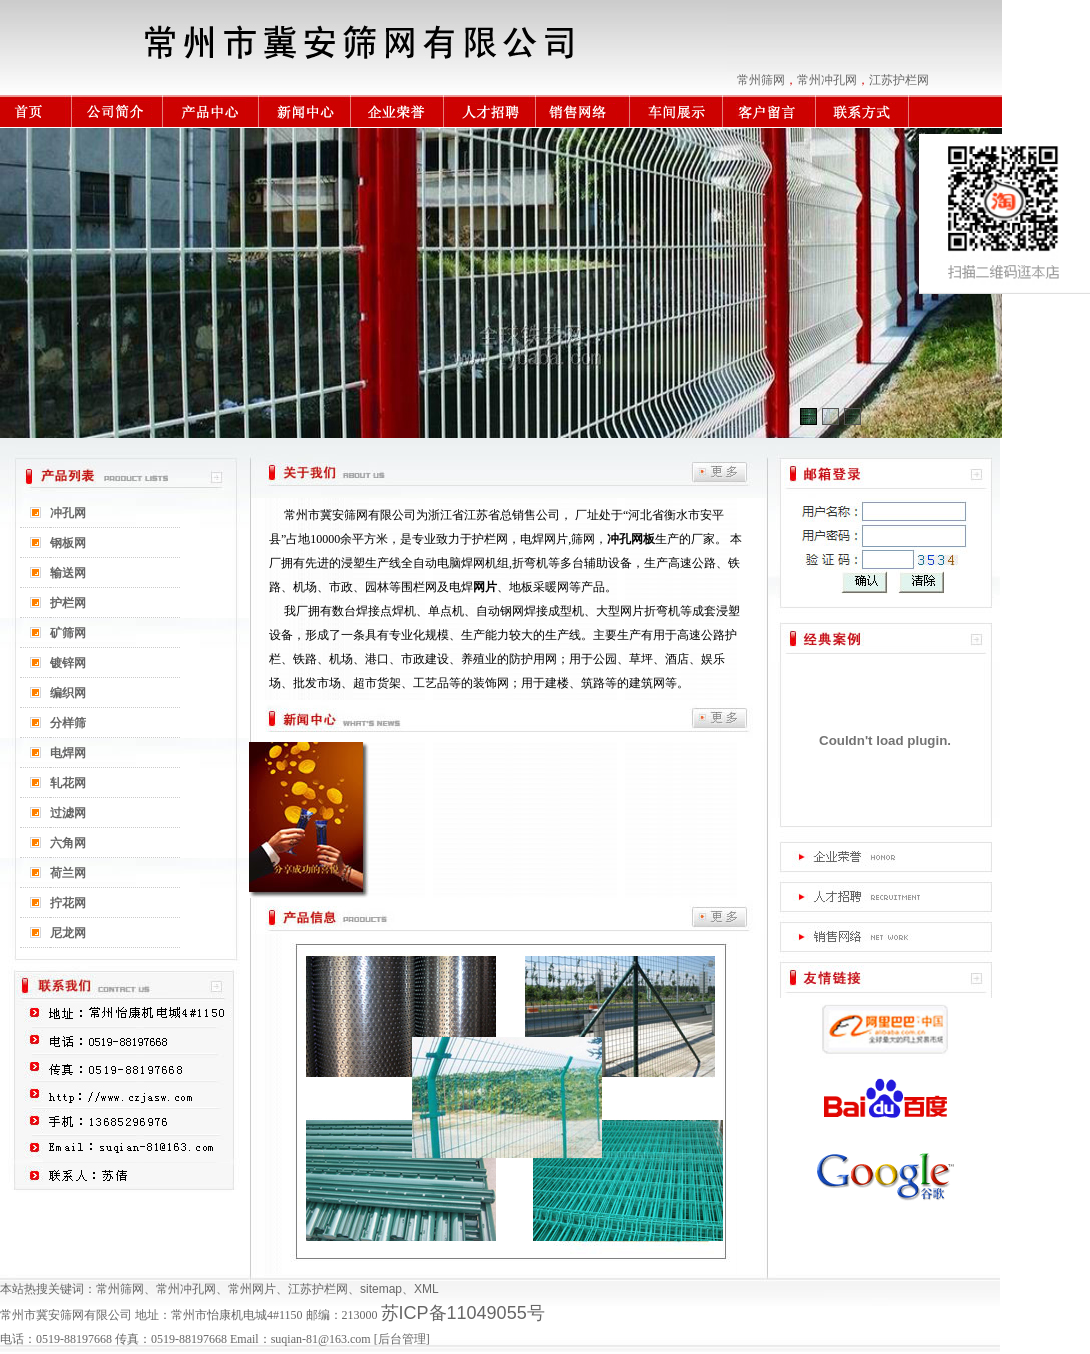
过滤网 (68, 813)
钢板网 (68, 543)
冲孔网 (68, 513)
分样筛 (68, 723)
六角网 (68, 843)
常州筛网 (761, 80)
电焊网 (68, 753)
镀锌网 (68, 663)
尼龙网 (68, 933)
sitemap (381, 1289)
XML (426, 1289)
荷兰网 (68, 873)
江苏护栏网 (899, 80)
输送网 (68, 573)
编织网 (68, 693)
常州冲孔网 (827, 80)
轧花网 (68, 783)
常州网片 (252, 1289)
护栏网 (68, 603)
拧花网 (68, 903)
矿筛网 (68, 633)
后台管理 (402, 1339)
